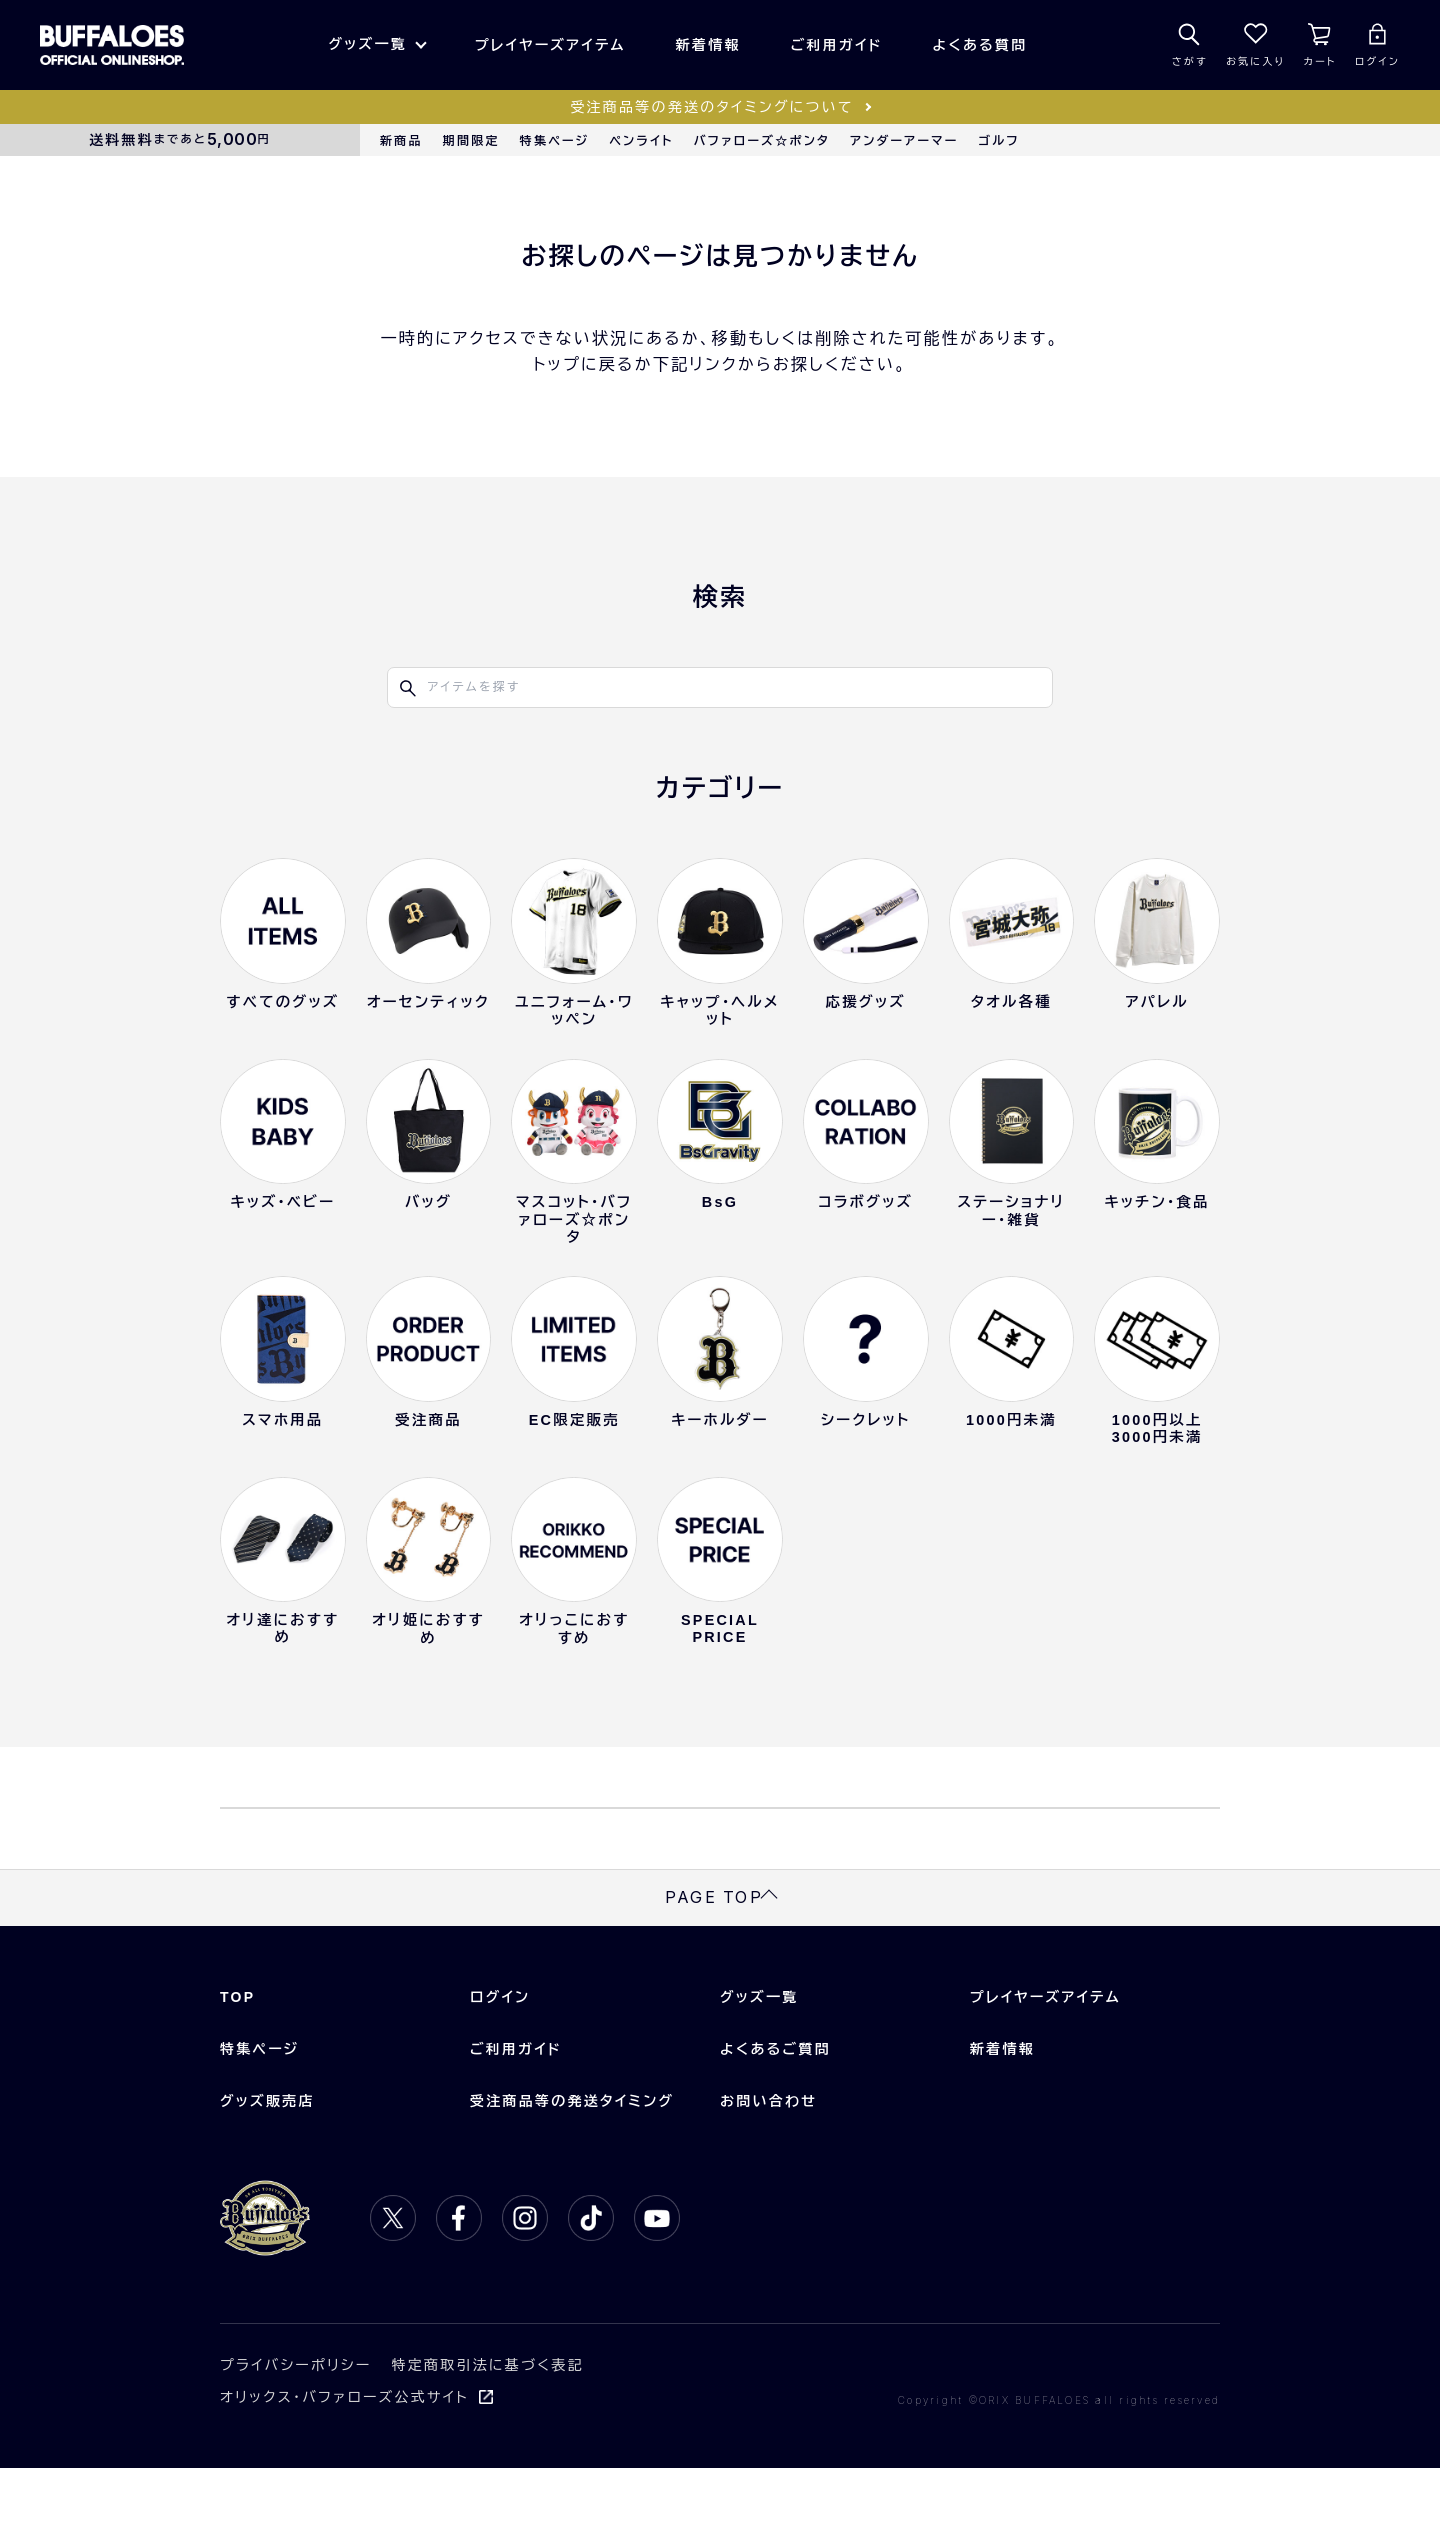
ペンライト (641, 141)
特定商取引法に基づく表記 (488, 2430)
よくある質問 (980, 45)
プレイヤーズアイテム (550, 45)
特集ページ (555, 141)
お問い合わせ (768, 2166)
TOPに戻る (720, 1840)
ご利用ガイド (837, 45)
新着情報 (708, 45)
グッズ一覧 (367, 44)
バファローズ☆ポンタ (762, 141)
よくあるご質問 (775, 2114)
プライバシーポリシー (296, 2430)
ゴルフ (999, 141)
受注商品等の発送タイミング (572, 2166)
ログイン (500, 2062)
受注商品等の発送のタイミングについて (711, 107)
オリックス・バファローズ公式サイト (344, 2462)
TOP (237, 2062)
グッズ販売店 (267, 2166)
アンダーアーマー (904, 141)
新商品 (401, 141)
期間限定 (471, 141)
